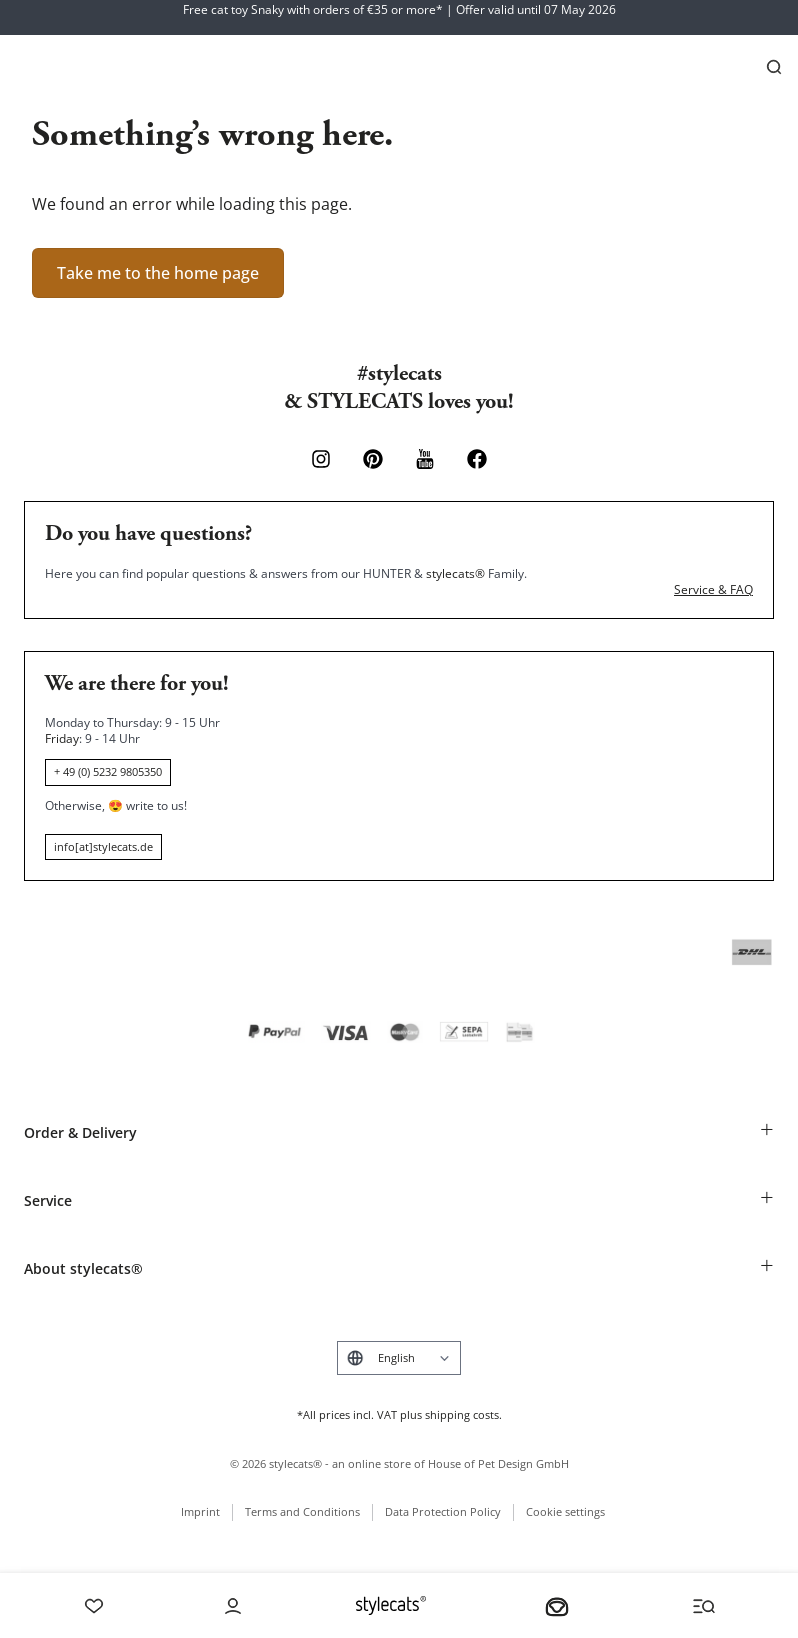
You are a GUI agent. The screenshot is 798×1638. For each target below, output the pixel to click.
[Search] (774, 67)
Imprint (200, 1511)
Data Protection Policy (443, 1511)
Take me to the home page (158, 273)
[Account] (233, 1606)
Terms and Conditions (302, 1511)
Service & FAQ (713, 590)
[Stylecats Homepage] (391, 1605)
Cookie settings (565, 1511)
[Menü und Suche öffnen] (704, 1606)
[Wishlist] (94, 1606)
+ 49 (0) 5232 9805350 (108, 771)
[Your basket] (557, 1606)
